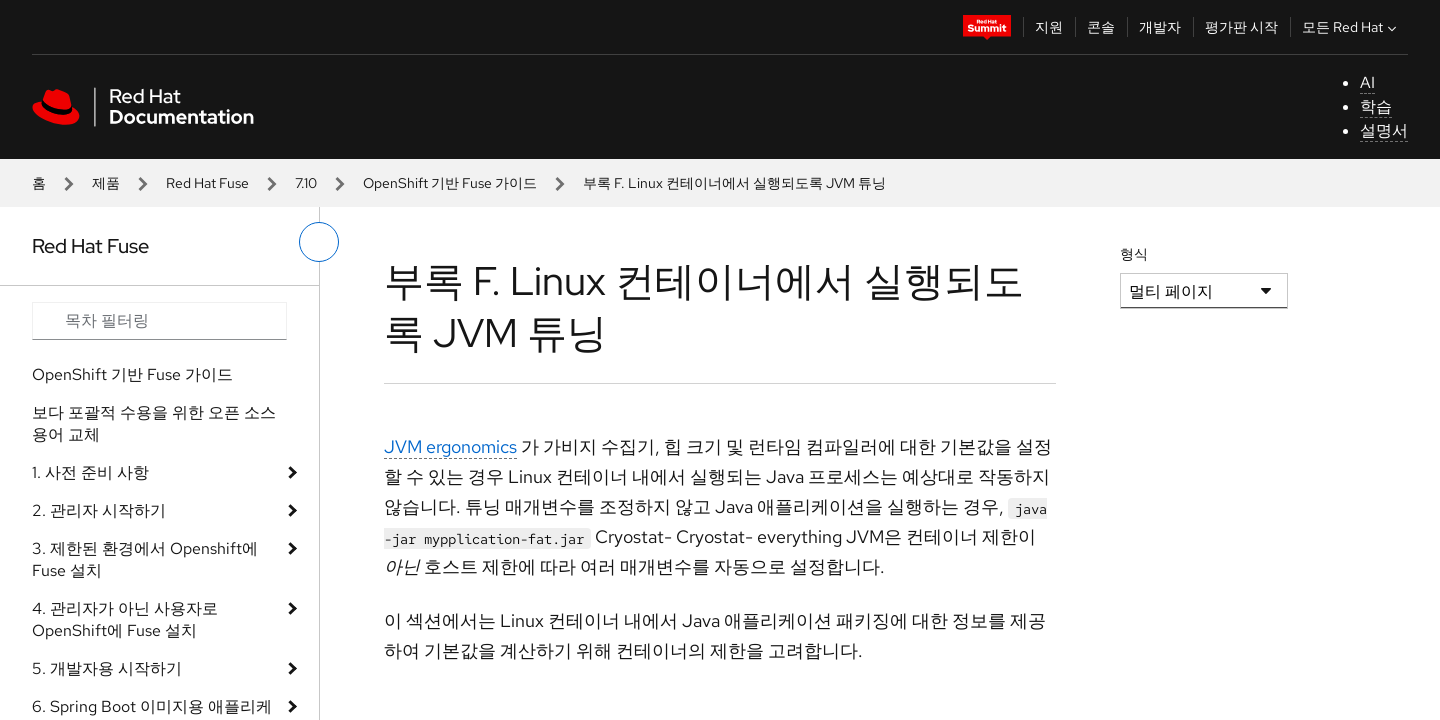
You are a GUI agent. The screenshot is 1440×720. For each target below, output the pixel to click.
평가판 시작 (1241, 27)
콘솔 (1101, 27)
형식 (1134, 254)
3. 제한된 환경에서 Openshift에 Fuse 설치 (145, 559)
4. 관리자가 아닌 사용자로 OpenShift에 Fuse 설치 (125, 619)
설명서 (1384, 130)
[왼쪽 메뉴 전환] (319, 242)
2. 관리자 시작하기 (99, 510)
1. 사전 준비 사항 (90, 472)
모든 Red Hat (1351, 27)
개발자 (1160, 27)
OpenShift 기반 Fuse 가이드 (450, 183)
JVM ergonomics (450, 446)
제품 (106, 183)
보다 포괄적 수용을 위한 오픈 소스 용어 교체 (154, 423)
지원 (1049, 27)
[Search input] (159, 321)
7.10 (306, 183)
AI (1367, 82)
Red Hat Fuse (207, 183)
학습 (1376, 106)
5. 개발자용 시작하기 (107, 668)
